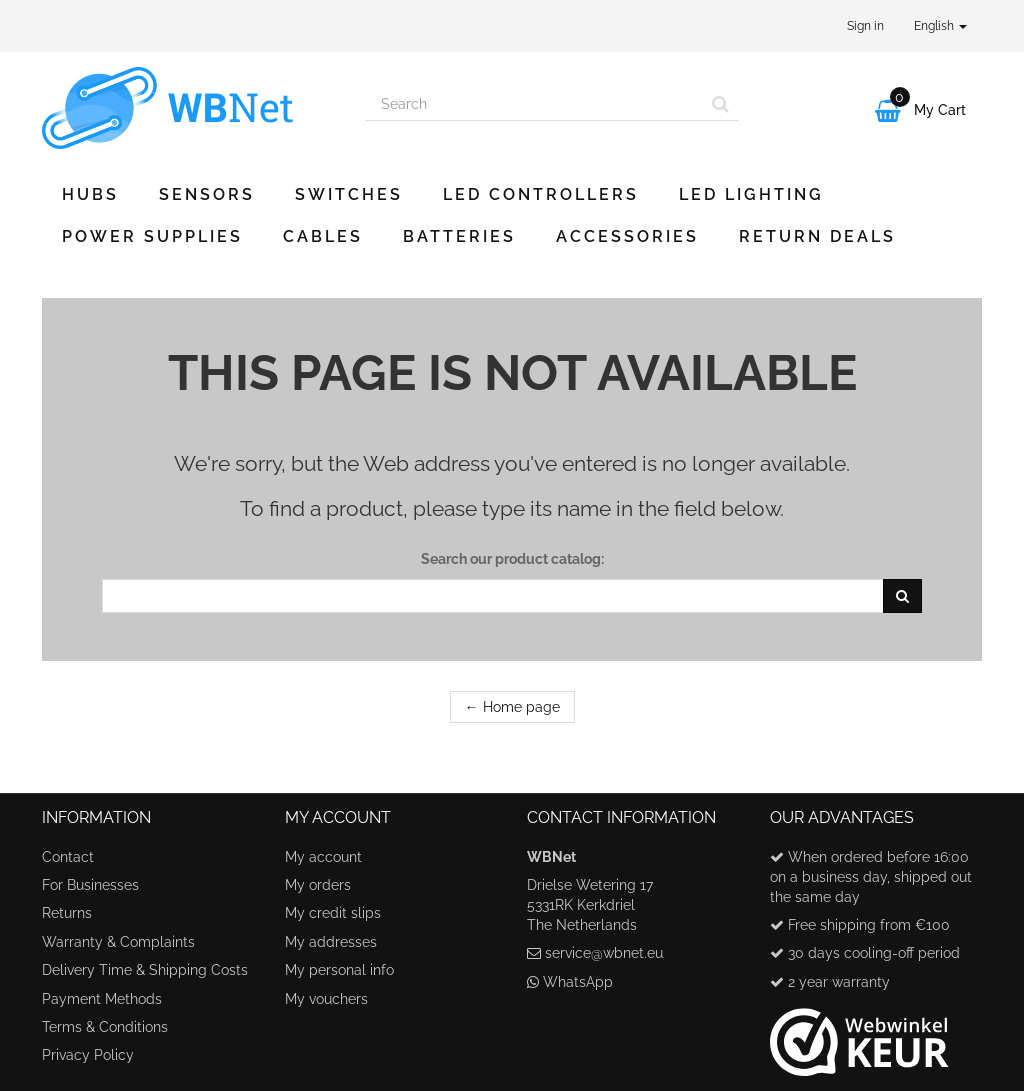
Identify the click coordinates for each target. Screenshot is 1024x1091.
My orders (318, 885)
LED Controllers (541, 194)
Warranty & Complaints (118, 942)
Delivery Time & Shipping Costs (145, 970)
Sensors (207, 194)
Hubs (90, 194)
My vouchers (326, 999)
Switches (349, 194)
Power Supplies (152, 236)
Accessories (627, 236)
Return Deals (817, 236)
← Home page (512, 707)
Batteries (459, 236)
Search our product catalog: (512, 559)
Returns (67, 913)
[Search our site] (534, 104)
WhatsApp (578, 982)
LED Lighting (751, 194)
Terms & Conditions (105, 1027)
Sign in (865, 26)
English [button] (940, 26)
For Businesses (90, 885)
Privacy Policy (88, 1055)
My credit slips (333, 913)
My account (323, 857)
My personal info (339, 970)
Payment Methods (102, 999)
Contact (68, 857)
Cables (323, 236)
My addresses (331, 942)
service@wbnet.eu (604, 953)
